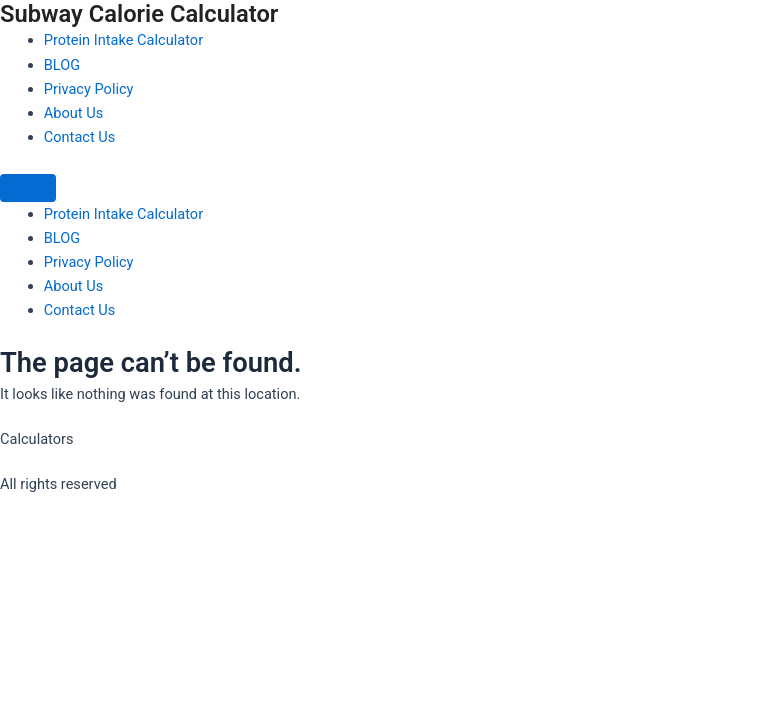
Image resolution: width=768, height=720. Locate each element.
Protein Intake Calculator (123, 40)
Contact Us (80, 137)
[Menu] (28, 188)
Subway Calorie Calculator (139, 14)
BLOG (62, 65)
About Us (73, 113)
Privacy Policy (89, 89)
